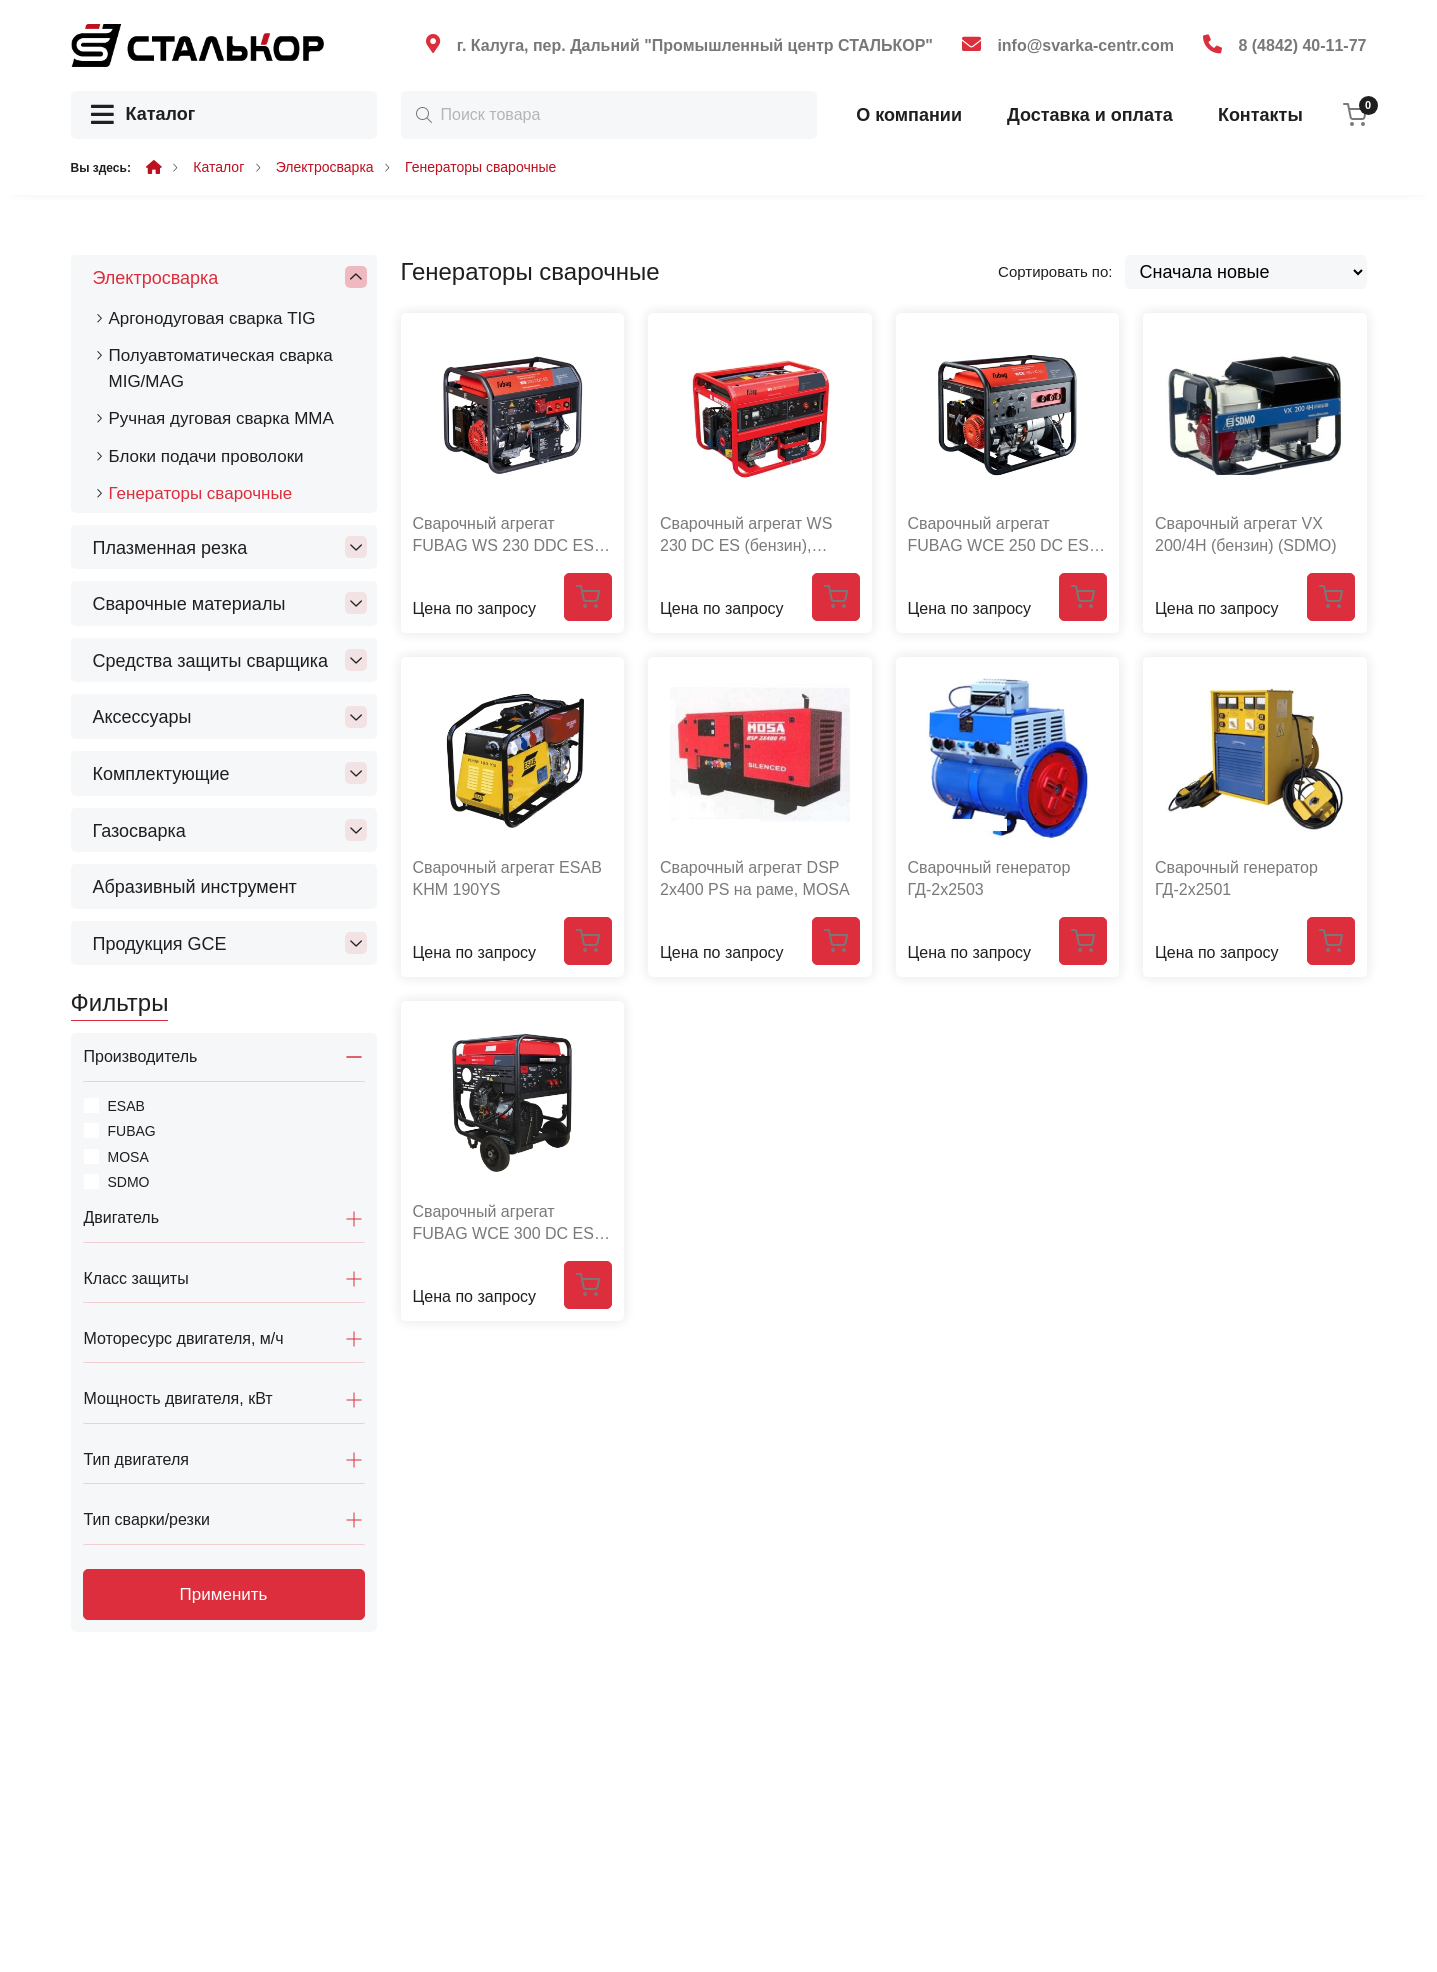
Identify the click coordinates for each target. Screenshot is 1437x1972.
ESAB (126, 1106)
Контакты (1260, 115)
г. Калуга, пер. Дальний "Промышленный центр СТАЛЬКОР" (695, 45)
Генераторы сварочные (480, 167)
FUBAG (132, 1131)
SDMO (129, 1182)
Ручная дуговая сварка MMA (221, 418)
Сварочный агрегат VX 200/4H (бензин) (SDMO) (1246, 534)
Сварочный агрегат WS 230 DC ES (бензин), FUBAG (746, 536)
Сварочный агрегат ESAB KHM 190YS (507, 878)
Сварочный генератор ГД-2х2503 (989, 878)
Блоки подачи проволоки (206, 456)
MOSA (128, 1157)
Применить (224, 1594)
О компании (909, 115)
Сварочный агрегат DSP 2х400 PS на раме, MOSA (755, 878)
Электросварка (325, 167)
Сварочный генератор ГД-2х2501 (1236, 878)
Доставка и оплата (1090, 115)
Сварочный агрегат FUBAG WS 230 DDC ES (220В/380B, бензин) (503, 536)
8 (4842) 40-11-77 (1302, 45)
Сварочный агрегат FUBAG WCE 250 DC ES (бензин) (998, 536)
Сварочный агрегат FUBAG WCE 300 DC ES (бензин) (503, 1224)
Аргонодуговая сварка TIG (212, 318)
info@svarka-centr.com (1085, 45)
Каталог (143, 115)
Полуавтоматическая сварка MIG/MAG (221, 368)
